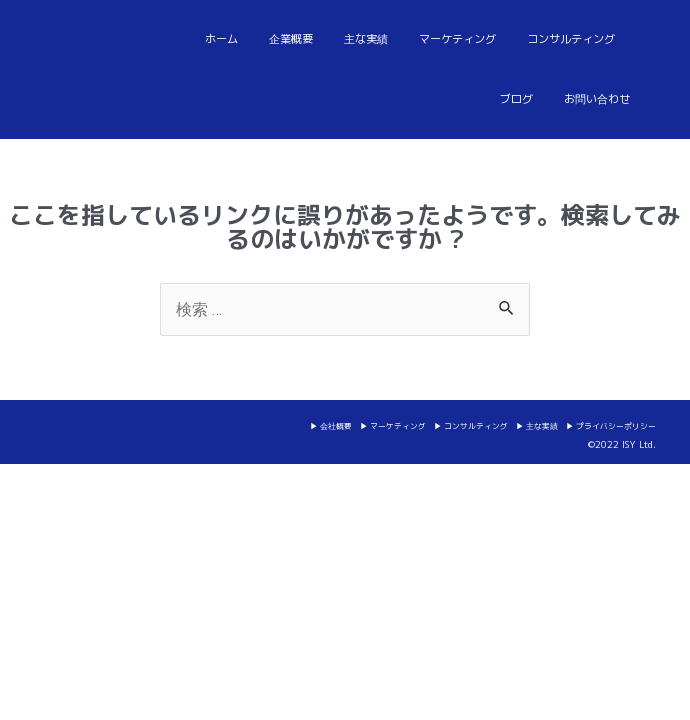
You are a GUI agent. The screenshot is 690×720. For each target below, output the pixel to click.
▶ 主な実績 (537, 426)
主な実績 (366, 39)
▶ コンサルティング (471, 426)
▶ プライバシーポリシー (611, 426)
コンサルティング (571, 39)
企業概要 (291, 39)
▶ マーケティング (393, 426)
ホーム (221, 39)
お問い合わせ (597, 99)
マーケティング (457, 39)
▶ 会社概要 (331, 426)
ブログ (516, 99)
